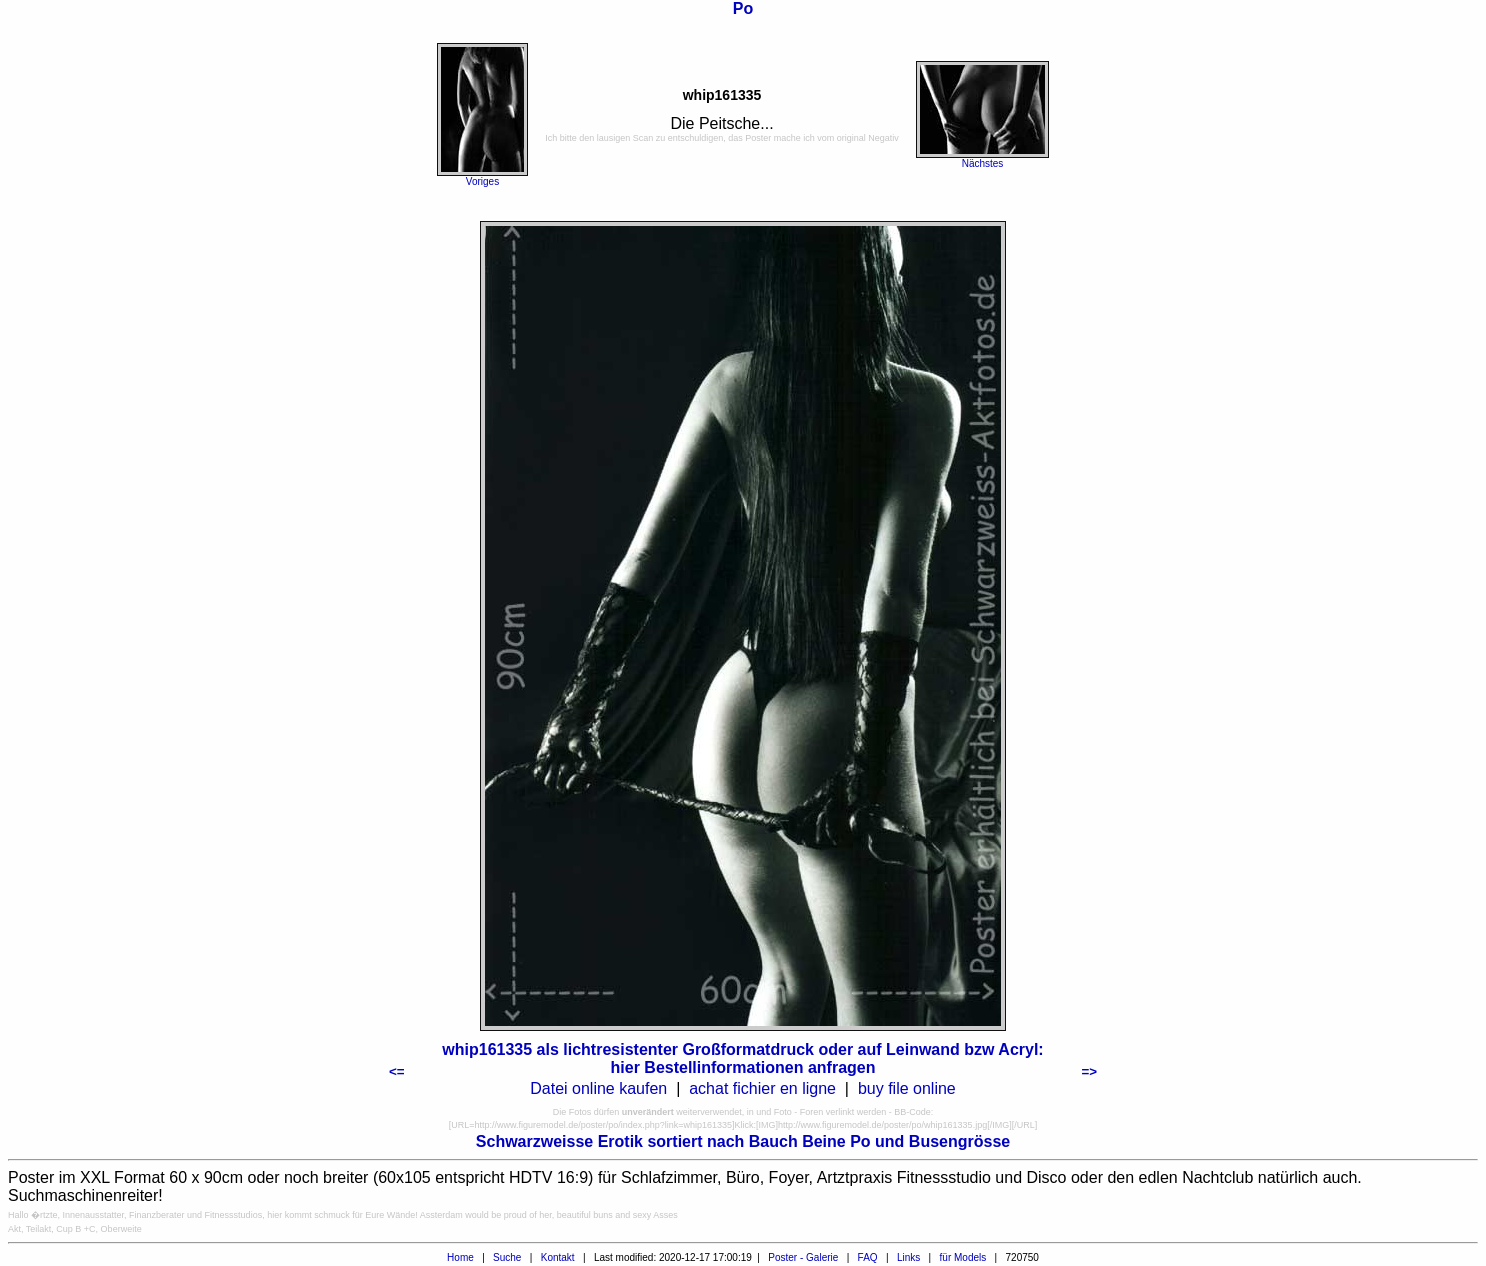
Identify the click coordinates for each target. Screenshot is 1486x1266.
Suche (507, 1257)
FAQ (868, 1257)
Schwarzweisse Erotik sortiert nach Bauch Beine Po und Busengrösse (743, 1141)
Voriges (482, 181)
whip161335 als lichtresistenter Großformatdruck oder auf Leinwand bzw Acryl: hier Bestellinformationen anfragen (742, 1058)
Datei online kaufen (598, 1088)
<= (397, 1071)
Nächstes (983, 163)
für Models (963, 1257)
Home (460, 1257)
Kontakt (558, 1257)
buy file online (907, 1088)
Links (908, 1257)
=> (1089, 1071)
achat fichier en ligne (762, 1088)
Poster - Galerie (803, 1257)
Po (743, 8)
